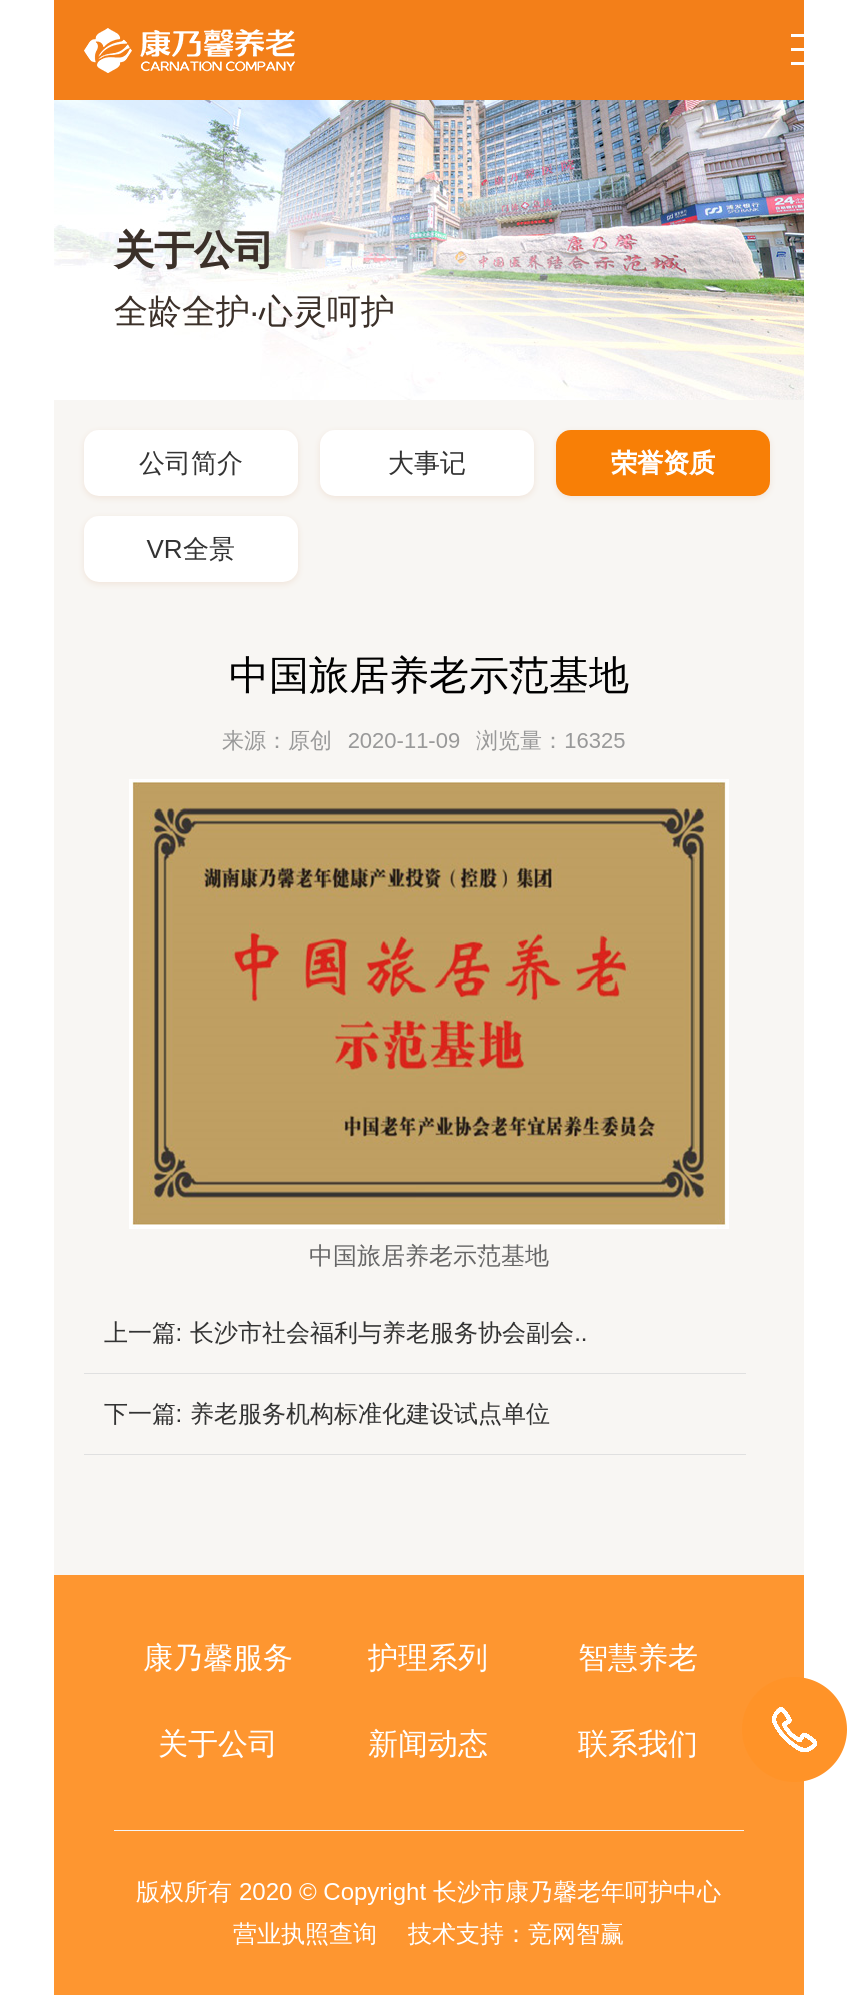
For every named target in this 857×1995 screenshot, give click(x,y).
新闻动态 (428, 1744)
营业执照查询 (305, 1933)
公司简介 (191, 463)
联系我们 (638, 1744)
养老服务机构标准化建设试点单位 (370, 1413)
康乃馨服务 (218, 1658)
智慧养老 (638, 1658)
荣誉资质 (663, 463)
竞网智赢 (576, 1933)
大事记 (427, 463)
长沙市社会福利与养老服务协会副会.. (388, 1332)
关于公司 (218, 1744)
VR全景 (190, 549)
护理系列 (428, 1658)
